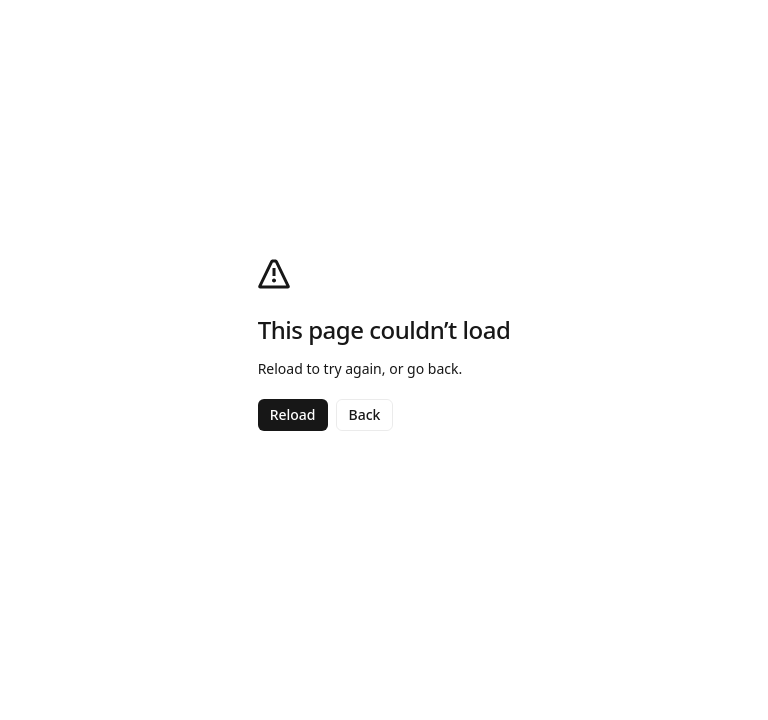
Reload (293, 414)
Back (365, 414)
